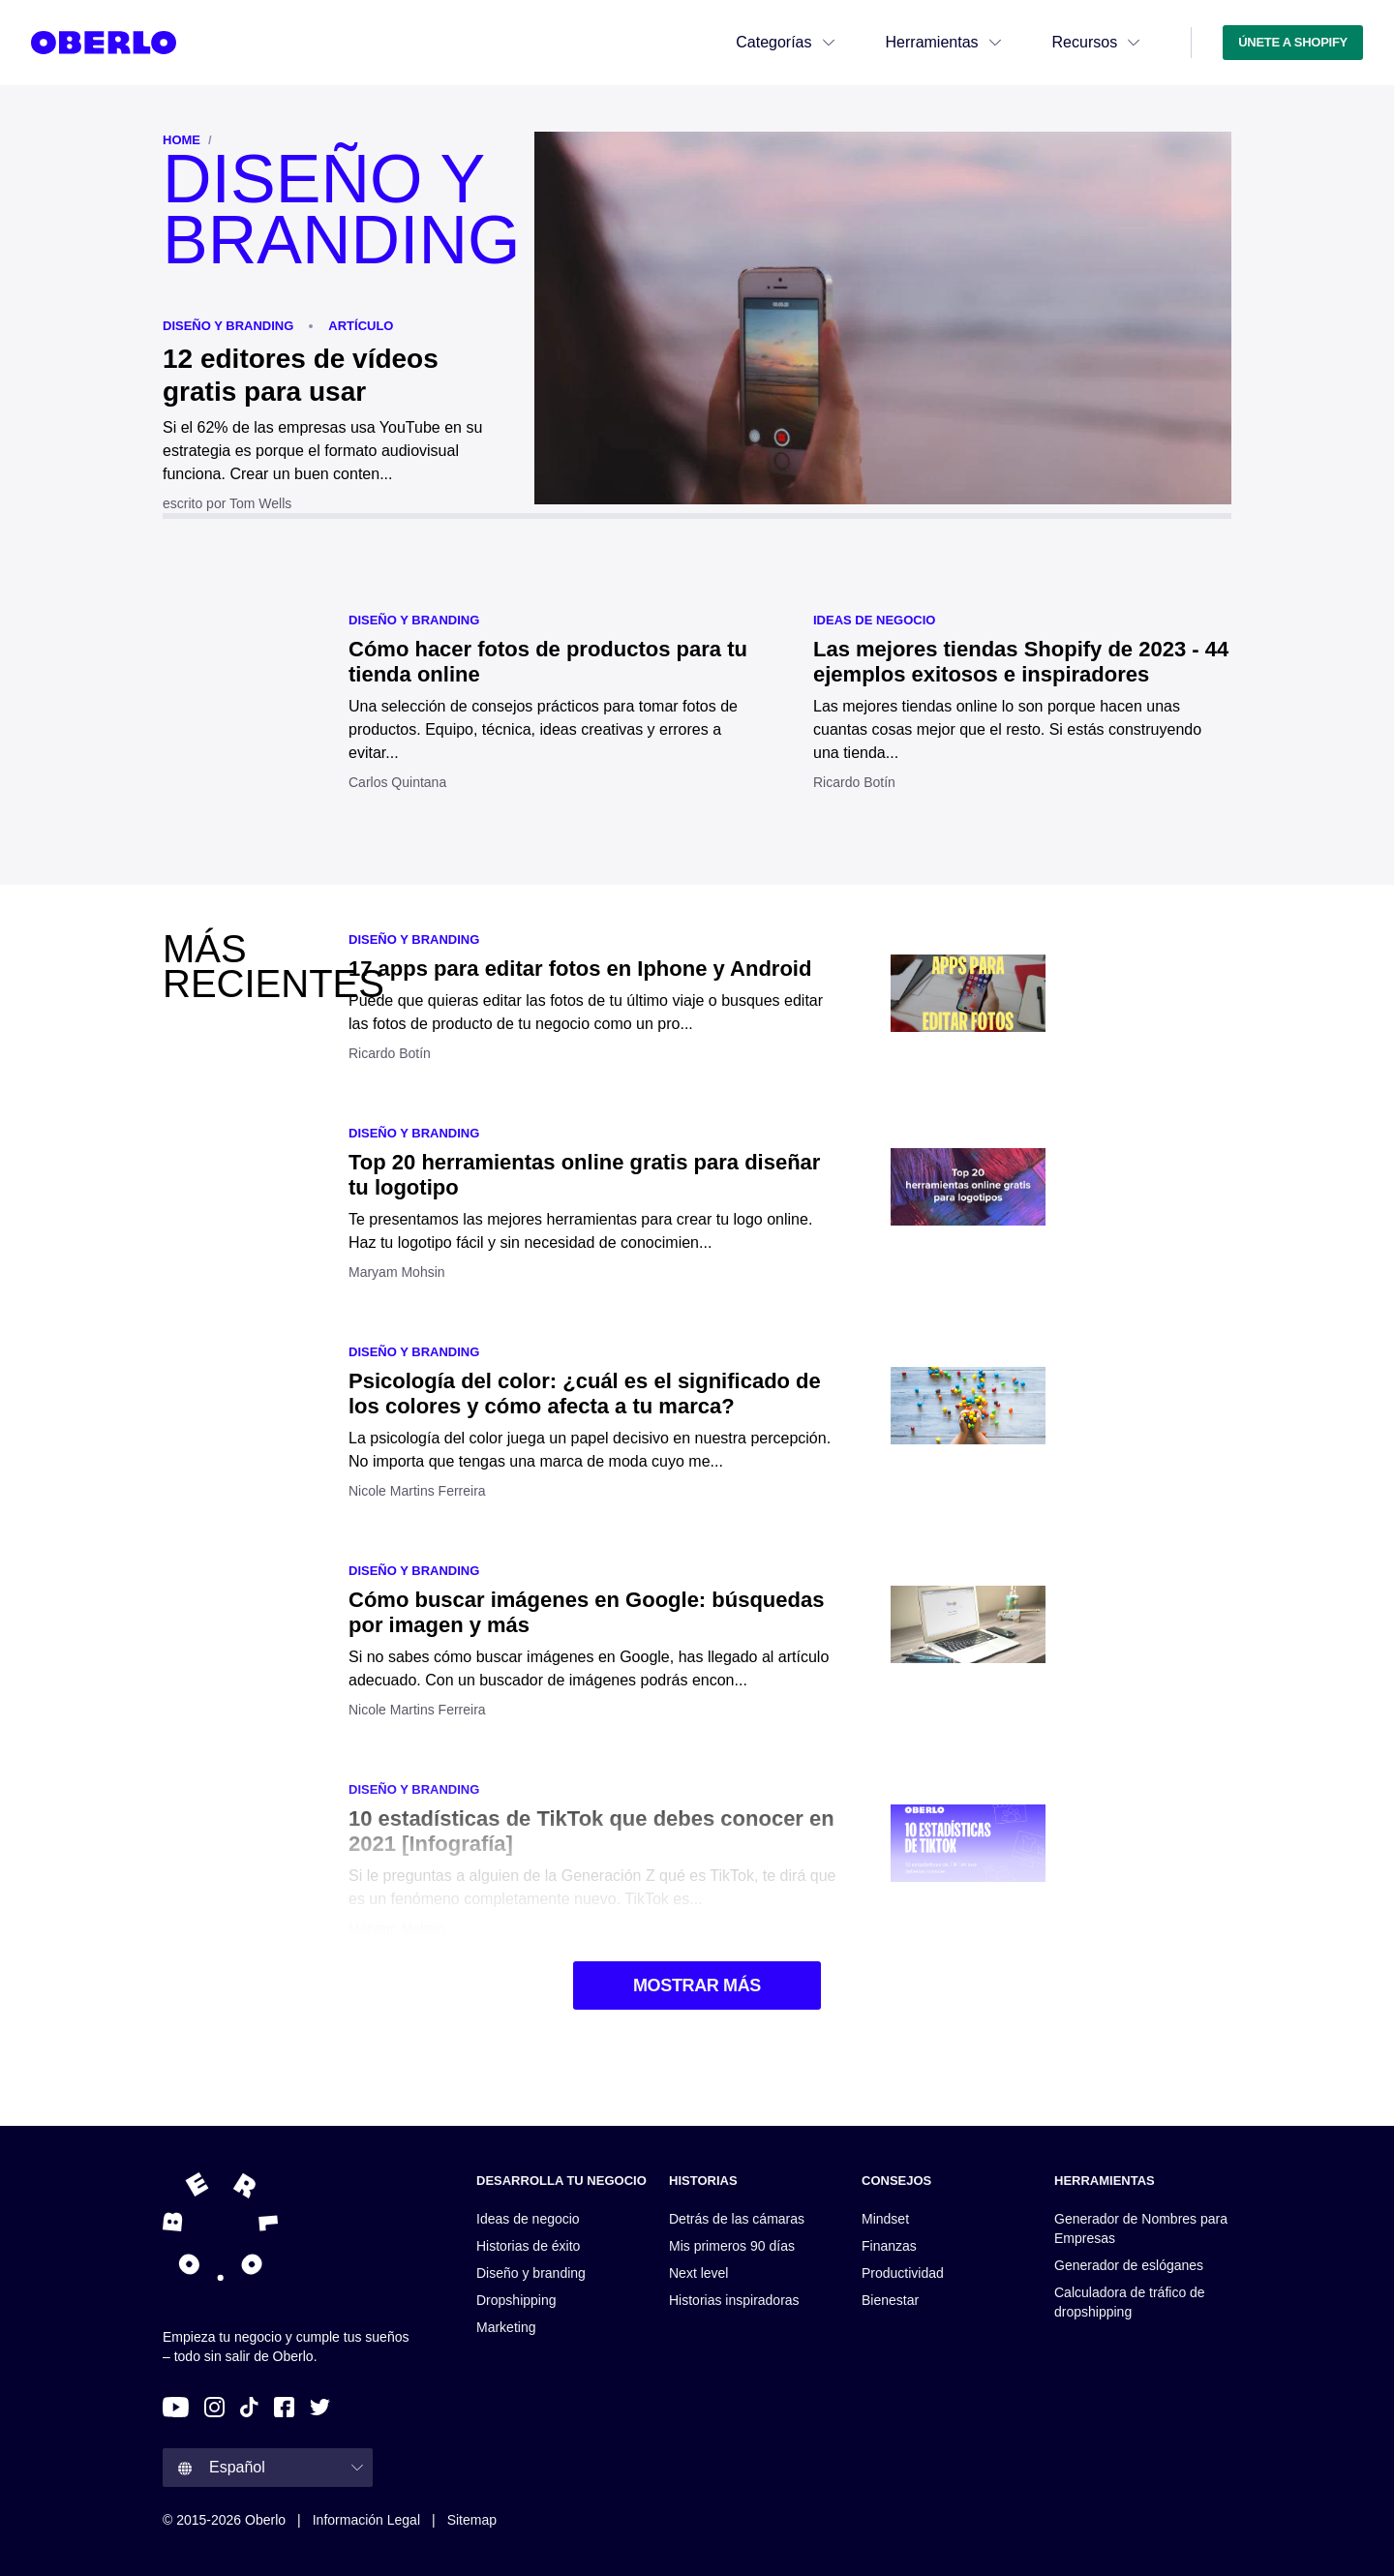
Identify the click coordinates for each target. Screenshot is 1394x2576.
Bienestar (890, 2300)
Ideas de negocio (874, 620)
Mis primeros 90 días (732, 2246)
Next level (698, 2273)
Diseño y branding (228, 325)
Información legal (366, 2520)
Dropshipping (516, 2300)
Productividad (903, 2273)
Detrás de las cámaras (736, 2219)
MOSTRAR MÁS (697, 1985)
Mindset (885, 2219)
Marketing (505, 2327)
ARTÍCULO (360, 325)
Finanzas (889, 2246)
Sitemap (472, 2520)
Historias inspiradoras (734, 2300)
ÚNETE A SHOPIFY (1293, 42)
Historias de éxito (528, 2246)
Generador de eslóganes (1128, 2265)
